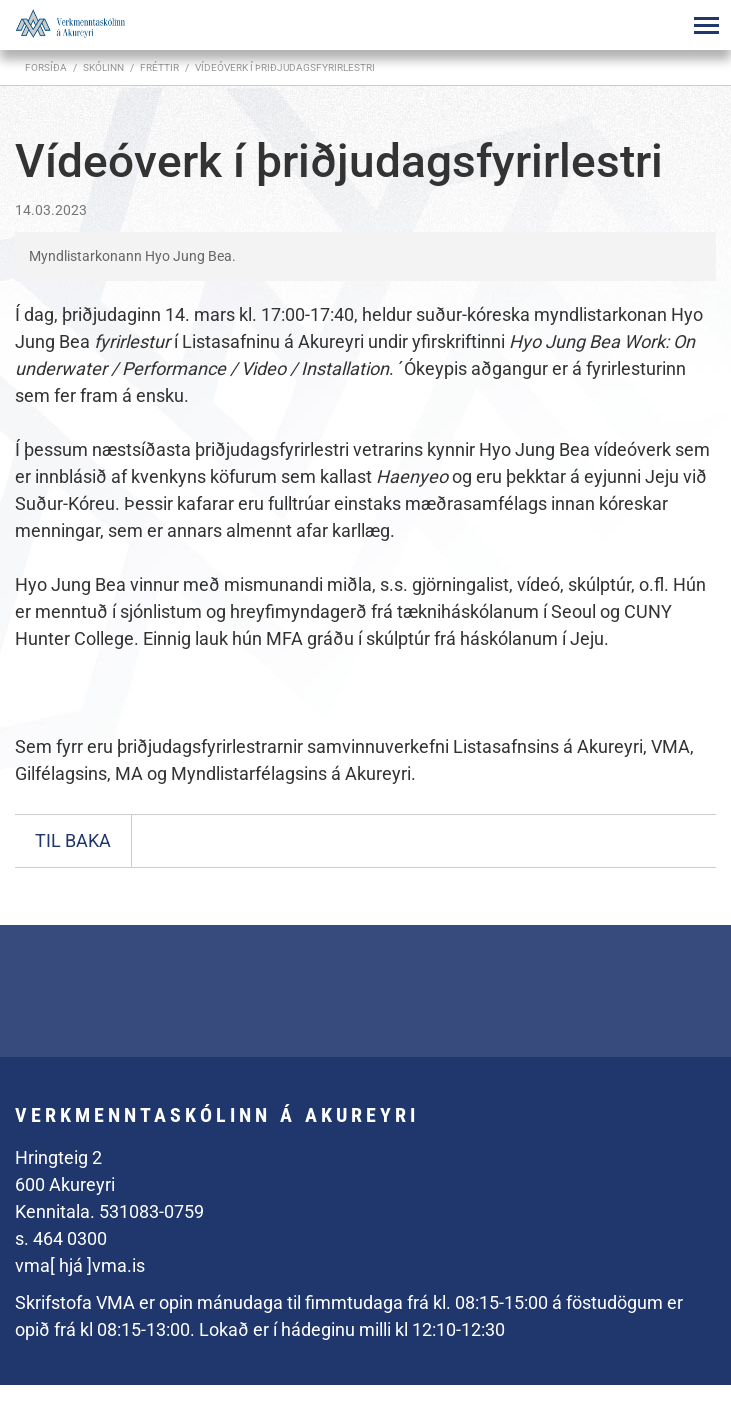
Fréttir (159, 67)
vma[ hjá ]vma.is (80, 1265)
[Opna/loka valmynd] (706, 25)
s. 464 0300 (61, 1238)
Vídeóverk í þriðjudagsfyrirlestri (285, 67)
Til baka (73, 840)
